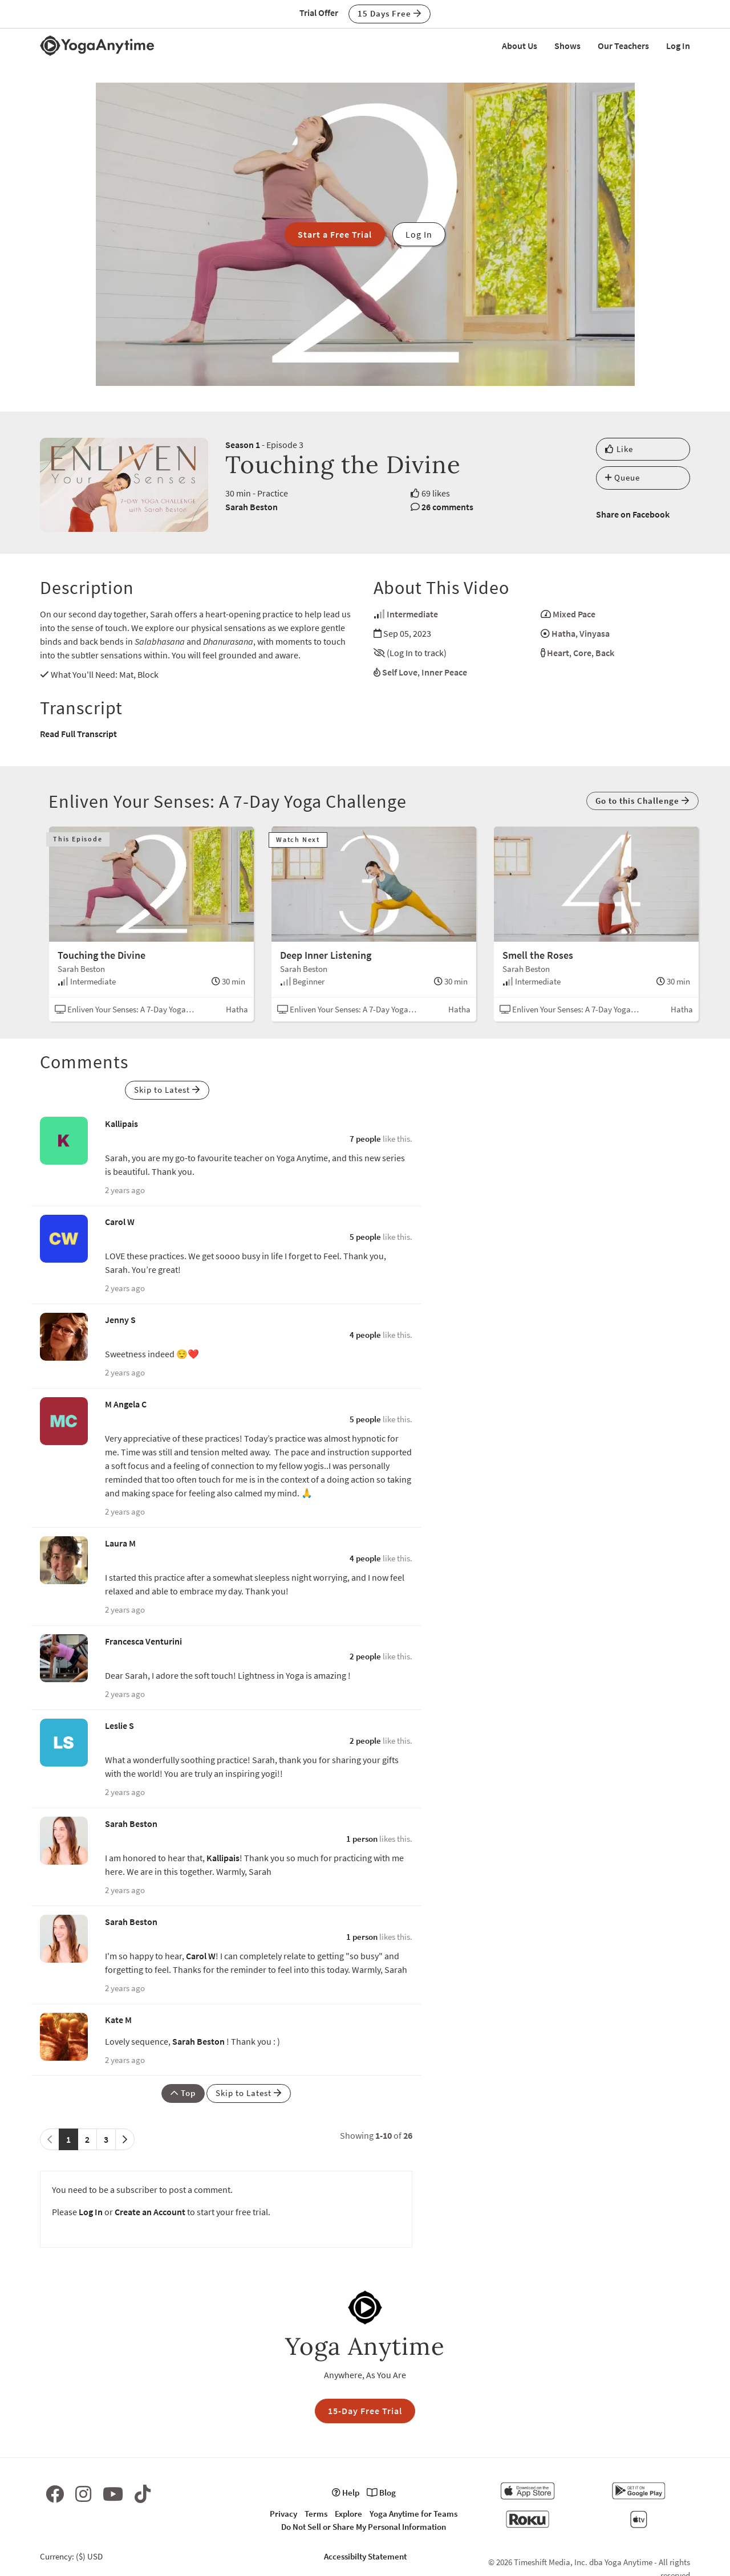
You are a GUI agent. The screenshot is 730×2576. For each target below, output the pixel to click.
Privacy (283, 2513)
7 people (365, 1138)
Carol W (120, 1221)
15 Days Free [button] (389, 13)
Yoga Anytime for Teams (413, 2513)
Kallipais (121, 1123)
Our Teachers (623, 45)
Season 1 (242, 444)
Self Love (399, 672)
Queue (622, 477)
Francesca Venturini (143, 1641)
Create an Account (150, 2211)
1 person (362, 1838)
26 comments (447, 506)
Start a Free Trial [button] (335, 234)
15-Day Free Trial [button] (365, 2410)
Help (345, 2492)
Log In (678, 45)
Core (582, 652)
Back (604, 652)
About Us (519, 45)
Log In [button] (418, 234)
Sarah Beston (251, 506)
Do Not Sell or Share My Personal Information (363, 2526)
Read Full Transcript (78, 733)
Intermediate (412, 614)
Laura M (120, 1543)
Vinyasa (594, 633)
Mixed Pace (574, 614)
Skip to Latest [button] (167, 1089)
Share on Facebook (633, 514)
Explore (348, 2513)
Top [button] (183, 2092)
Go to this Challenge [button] (642, 800)
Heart (558, 652)
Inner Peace (444, 672)
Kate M (118, 2019)
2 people (365, 1656)
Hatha (563, 633)
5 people (365, 1236)
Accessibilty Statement (365, 2556)
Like (619, 448)
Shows (567, 45)
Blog (381, 2492)
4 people (365, 1334)
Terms (316, 2513)
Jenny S (120, 1319)
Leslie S (119, 1725)
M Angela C (126, 1404)
